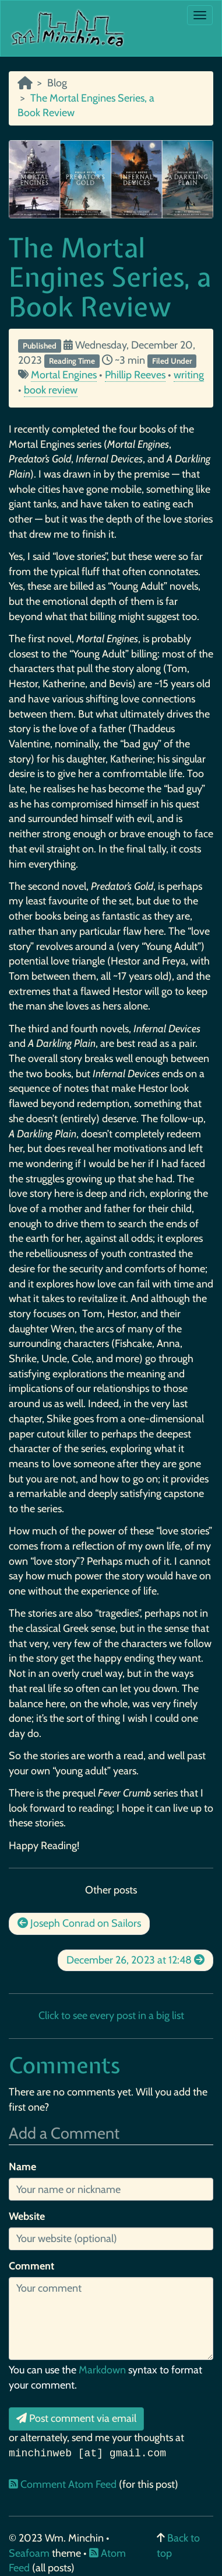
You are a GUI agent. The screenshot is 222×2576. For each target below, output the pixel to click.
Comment (31, 2266)
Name (22, 2166)
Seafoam (30, 2553)
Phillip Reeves (135, 374)
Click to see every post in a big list (111, 2015)
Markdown (102, 2369)
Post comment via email (76, 2418)
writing (189, 374)
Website (27, 2216)
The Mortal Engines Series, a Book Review (110, 277)
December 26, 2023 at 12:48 (135, 1960)
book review (50, 390)
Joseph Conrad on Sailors (79, 1923)
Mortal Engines (64, 374)
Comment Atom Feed (64, 2484)
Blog (57, 82)
